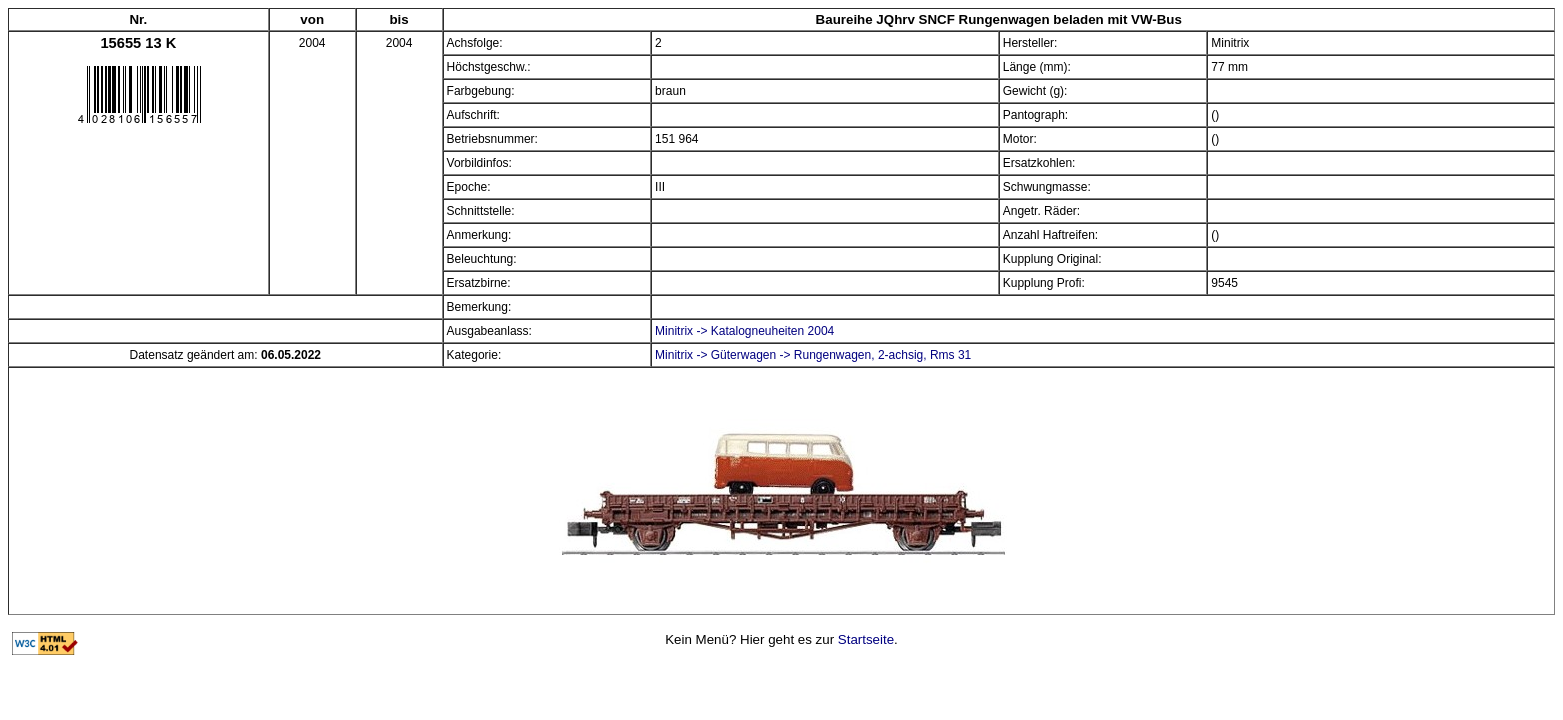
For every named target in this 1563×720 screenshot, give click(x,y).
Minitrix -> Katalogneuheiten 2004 (744, 331)
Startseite (866, 639)
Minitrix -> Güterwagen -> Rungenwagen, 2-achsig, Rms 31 (813, 355)
